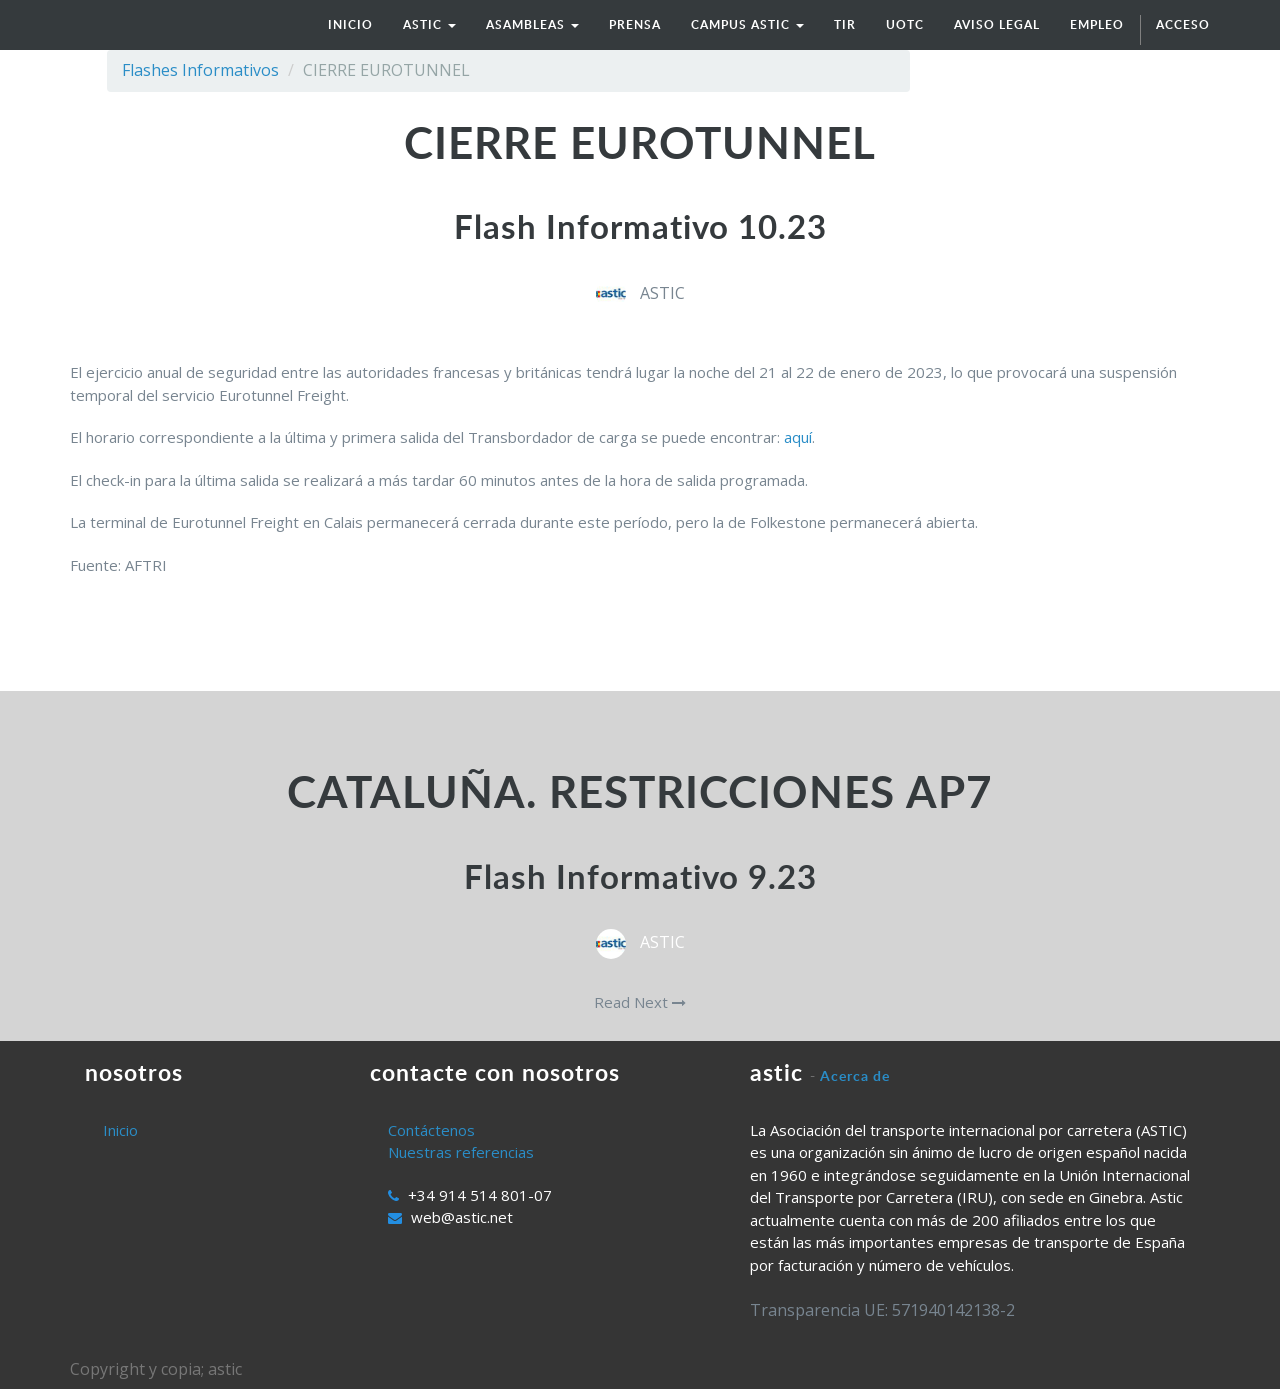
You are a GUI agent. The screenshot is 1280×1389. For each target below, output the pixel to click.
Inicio (120, 1130)
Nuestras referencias (461, 1152)
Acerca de (855, 1075)
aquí (798, 437)
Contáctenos (431, 1130)
